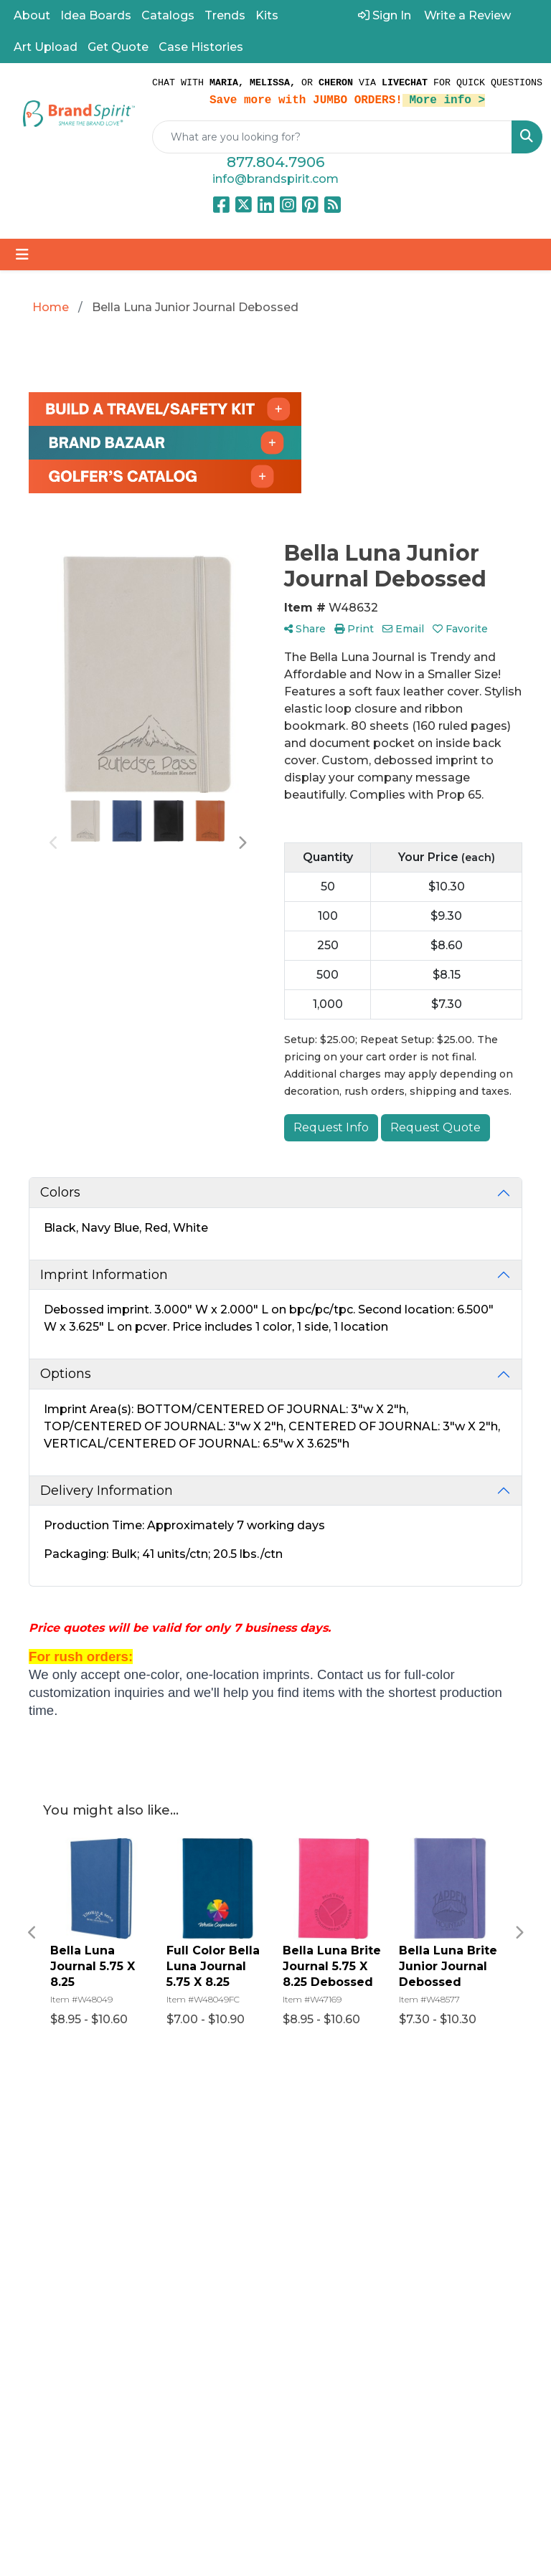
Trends (224, 15)
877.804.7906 (275, 162)
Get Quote (118, 47)
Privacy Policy (397, 2242)
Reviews (308, 2196)
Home (302, 2136)
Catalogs (167, 15)
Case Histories (201, 47)
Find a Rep (315, 2236)
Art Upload (45, 47)
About (32, 15)
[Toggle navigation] (22, 254)
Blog (297, 2176)
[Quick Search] (332, 136)
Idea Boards (95, 15)
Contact (307, 2216)
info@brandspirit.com (275, 179)
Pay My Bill (407, 2213)
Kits (266, 15)
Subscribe (52, 2428)
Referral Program (402, 2144)
